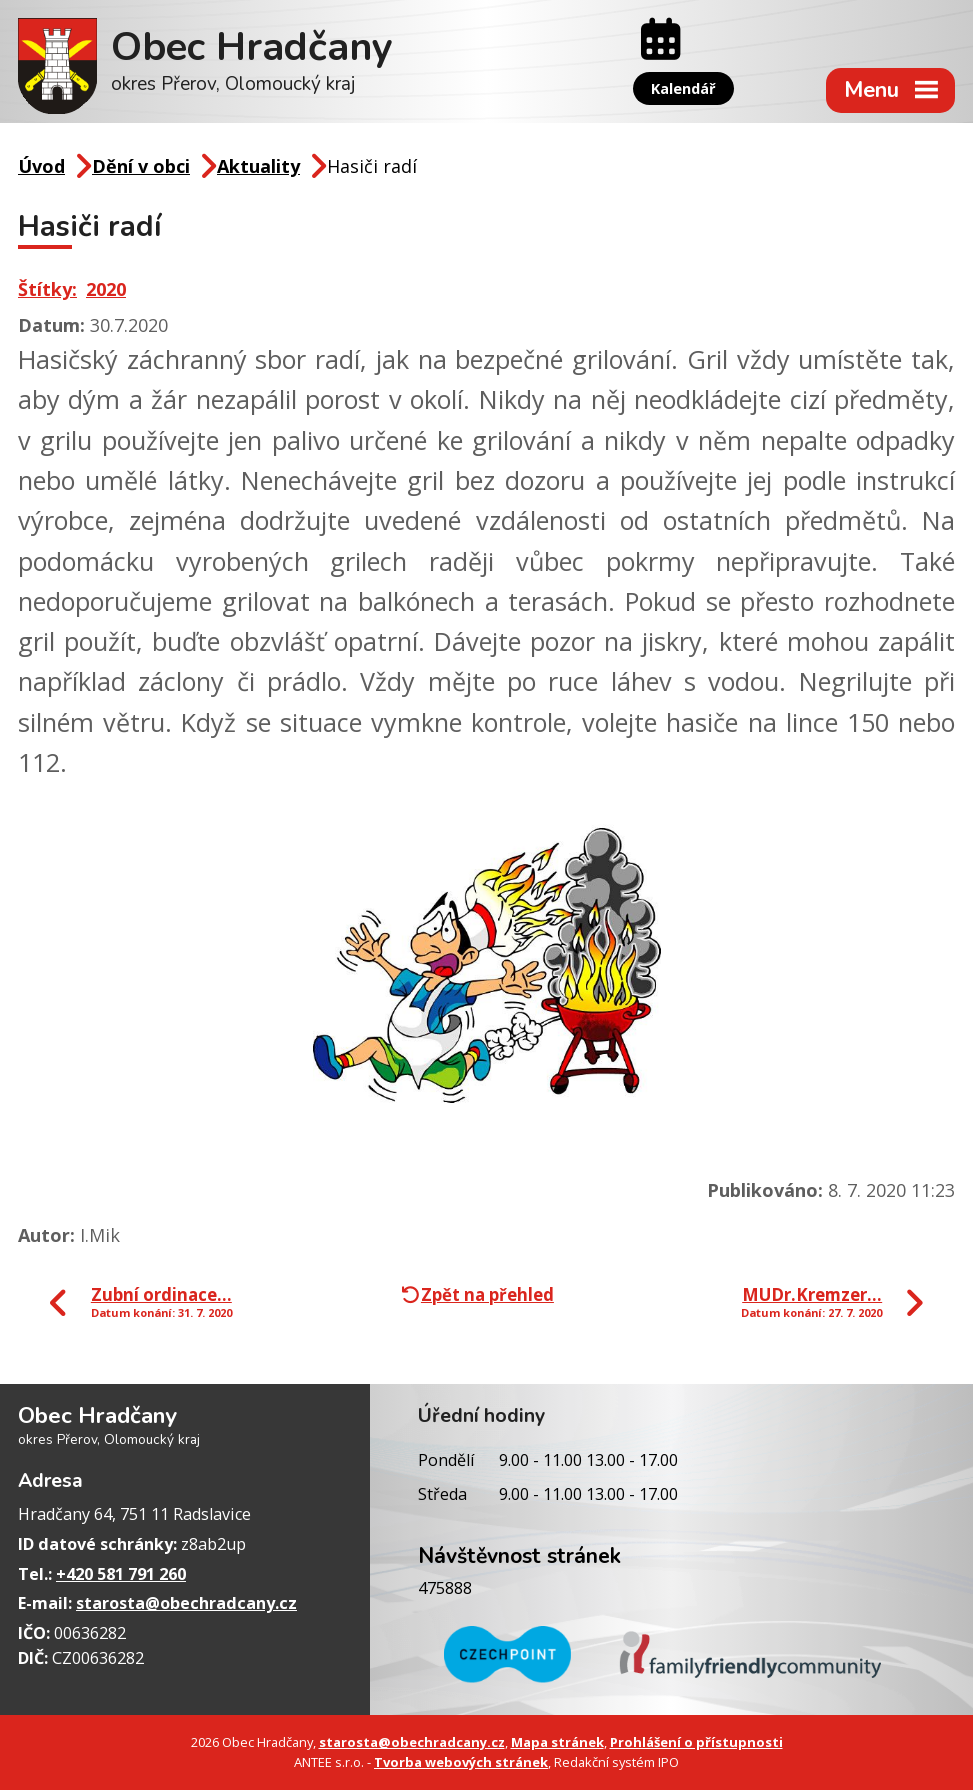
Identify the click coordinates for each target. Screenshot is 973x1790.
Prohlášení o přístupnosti (696, 1742)
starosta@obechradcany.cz (186, 1603)
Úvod (41, 166)
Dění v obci (141, 166)
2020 (106, 289)
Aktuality (258, 166)
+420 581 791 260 (121, 1574)
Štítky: (47, 289)
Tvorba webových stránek (461, 1762)
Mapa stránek (557, 1742)
